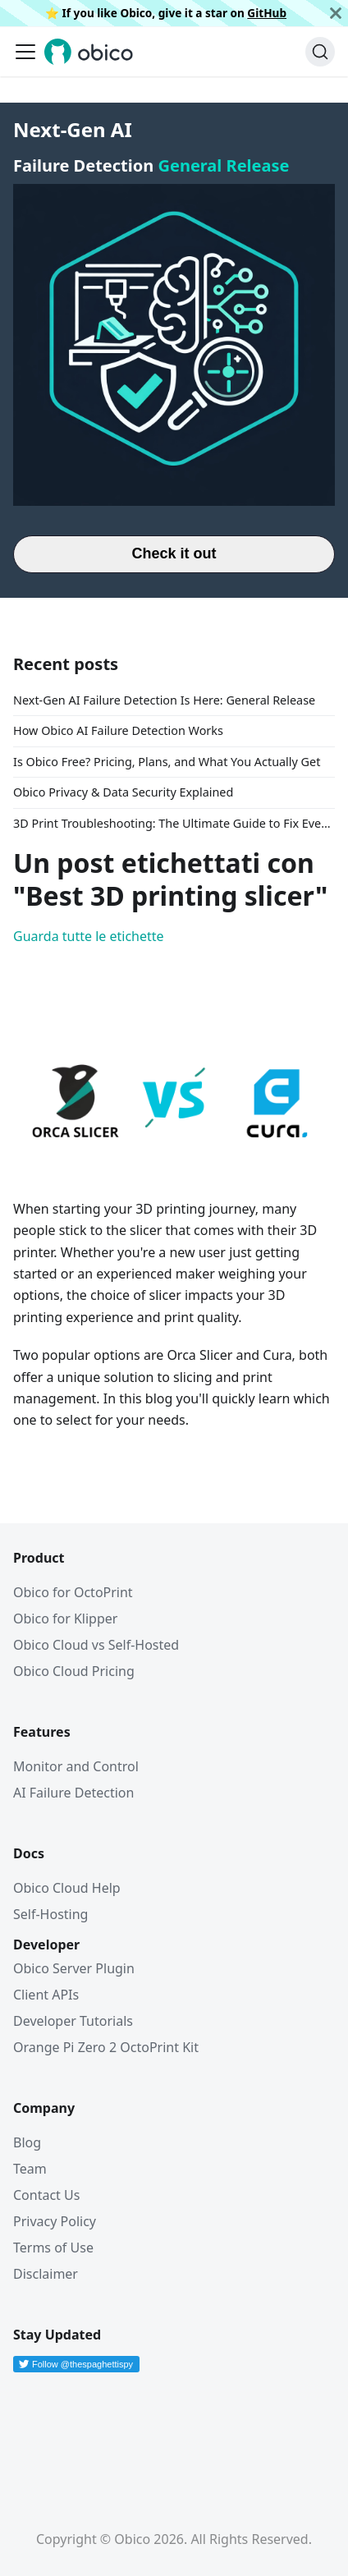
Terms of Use (53, 2248)
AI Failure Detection (73, 1793)
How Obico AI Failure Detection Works (118, 730)
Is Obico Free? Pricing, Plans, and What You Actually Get (166, 761)
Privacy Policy (54, 2221)
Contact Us (46, 2195)
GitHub (266, 13)
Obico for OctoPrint (73, 1592)
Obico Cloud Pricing (74, 1671)
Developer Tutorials (73, 2021)
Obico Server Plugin (74, 1968)
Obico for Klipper (65, 1618)
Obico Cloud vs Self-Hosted (96, 1645)
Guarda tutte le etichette (88, 936)
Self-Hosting (50, 1914)
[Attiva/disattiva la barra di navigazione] (25, 51)
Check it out (173, 553)
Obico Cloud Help (67, 1888)
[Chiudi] (335, 13)
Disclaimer (45, 2274)
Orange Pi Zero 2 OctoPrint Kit (106, 2047)
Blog (27, 2142)
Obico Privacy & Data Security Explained (123, 792)
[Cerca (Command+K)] (320, 52)
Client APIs (46, 1995)
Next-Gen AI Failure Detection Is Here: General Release (164, 700)
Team (30, 2169)
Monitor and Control (76, 1766)
